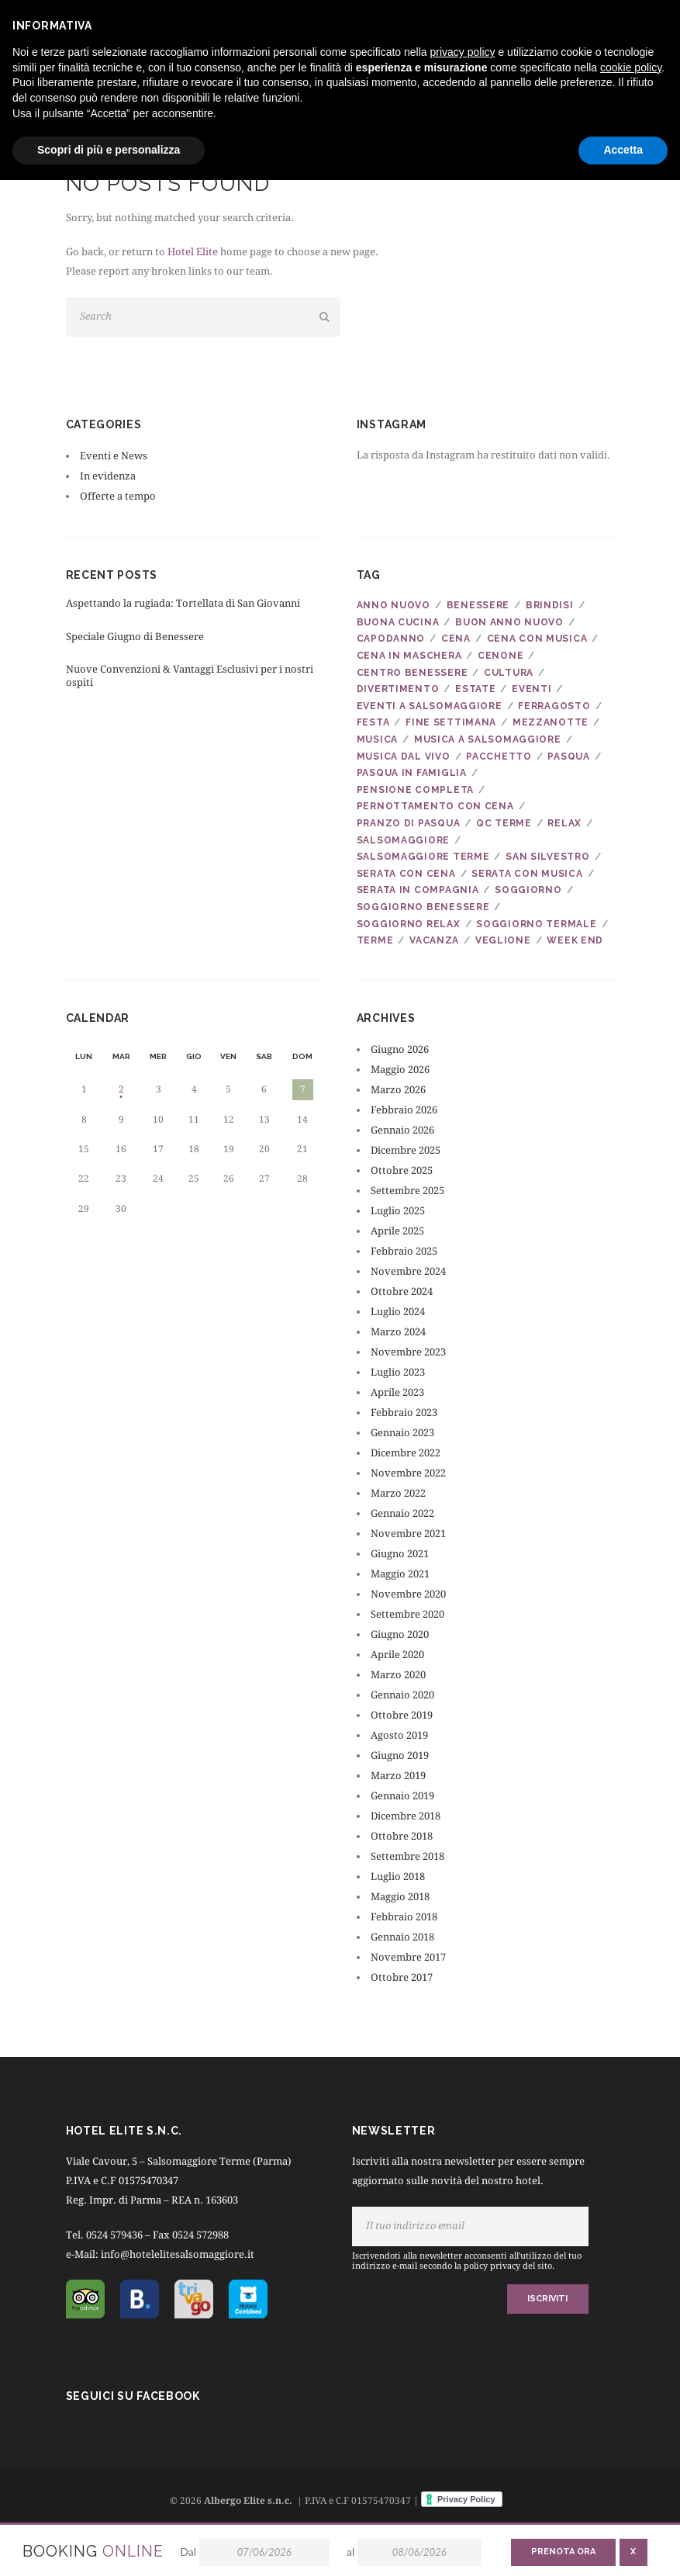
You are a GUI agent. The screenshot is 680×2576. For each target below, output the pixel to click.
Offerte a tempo (118, 496)
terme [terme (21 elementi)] (375, 940)
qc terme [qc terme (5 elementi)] (504, 823)
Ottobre (402, 1170)
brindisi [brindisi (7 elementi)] (550, 605)
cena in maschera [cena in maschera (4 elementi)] (409, 655)
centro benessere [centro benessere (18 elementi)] (412, 672)
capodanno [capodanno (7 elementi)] (391, 638)
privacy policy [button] (462, 52)
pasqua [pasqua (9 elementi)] (568, 756)
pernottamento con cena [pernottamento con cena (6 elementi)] (435, 806)
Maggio (400, 1069)
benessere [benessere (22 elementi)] (478, 605)
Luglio (398, 1211)
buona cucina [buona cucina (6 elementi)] (398, 622)
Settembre (407, 1190)
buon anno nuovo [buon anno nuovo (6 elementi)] (509, 622)
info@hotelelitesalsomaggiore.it (179, 2254)
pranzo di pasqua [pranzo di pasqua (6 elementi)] (409, 823)
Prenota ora (563, 2552)
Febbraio (404, 1110)
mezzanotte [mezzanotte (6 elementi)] (551, 722)
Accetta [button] (623, 150)
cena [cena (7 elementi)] (456, 638)
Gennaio (402, 1130)
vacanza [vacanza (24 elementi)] (434, 940)
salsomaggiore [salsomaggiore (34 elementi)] (403, 840)
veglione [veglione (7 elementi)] (503, 940)
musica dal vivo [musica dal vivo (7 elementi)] (403, 756)
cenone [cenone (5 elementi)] (500, 655)
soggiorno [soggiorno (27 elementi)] (528, 890)
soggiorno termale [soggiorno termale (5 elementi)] (536, 924)
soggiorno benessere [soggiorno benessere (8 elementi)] (423, 907)
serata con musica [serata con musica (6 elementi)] (526, 873)
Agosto (399, 1735)
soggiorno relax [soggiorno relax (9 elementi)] (409, 924)
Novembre (408, 1271)
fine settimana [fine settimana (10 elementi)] (451, 722)
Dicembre (405, 1150)
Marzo (398, 1090)
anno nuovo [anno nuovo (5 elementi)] (393, 605)
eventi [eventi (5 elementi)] (531, 689)
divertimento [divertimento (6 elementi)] (398, 689)
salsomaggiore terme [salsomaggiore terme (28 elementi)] (423, 856)
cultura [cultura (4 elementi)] (508, 672)
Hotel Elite (192, 252)
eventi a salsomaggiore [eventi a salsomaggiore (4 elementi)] (429, 706)
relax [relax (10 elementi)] (564, 823)
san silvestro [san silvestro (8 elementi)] (547, 856)
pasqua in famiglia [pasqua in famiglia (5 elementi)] (412, 772)
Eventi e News (113, 456)
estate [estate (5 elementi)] (475, 689)
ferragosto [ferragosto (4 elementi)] (554, 706)
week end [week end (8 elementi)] (575, 940)
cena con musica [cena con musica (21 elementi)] (537, 638)
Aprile (397, 1231)
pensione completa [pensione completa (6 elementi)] (415, 789)
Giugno (400, 1049)
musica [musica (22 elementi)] (377, 739)
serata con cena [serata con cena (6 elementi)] (406, 873)
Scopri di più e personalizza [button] (108, 150)
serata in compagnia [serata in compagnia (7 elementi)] (418, 890)
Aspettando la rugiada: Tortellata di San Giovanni (183, 603)
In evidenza (108, 476)
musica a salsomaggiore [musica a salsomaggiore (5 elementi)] (487, 739)
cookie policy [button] (630, 67)
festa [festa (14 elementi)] (373, 722)
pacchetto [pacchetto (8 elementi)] (498, 756)
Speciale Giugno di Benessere (135, 636)
